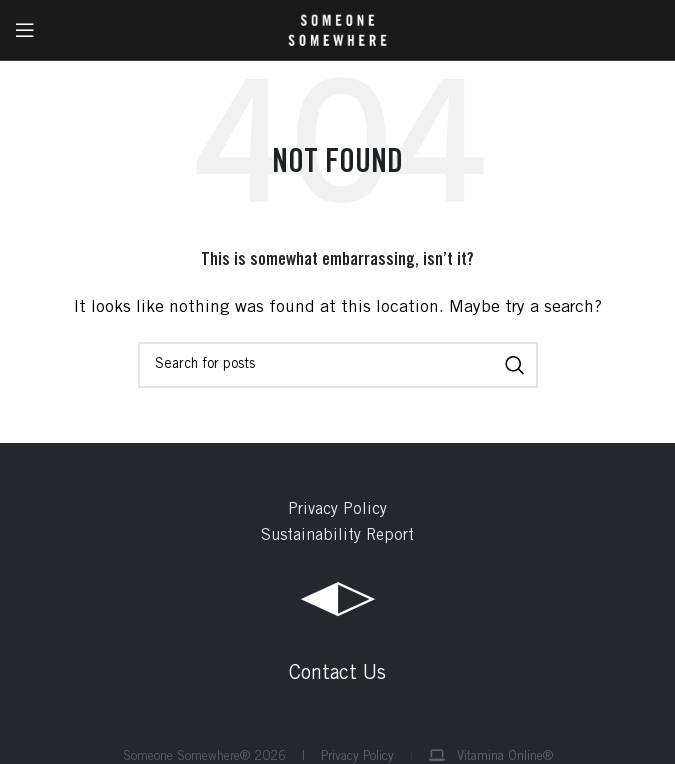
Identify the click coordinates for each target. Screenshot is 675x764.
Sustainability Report (337, 536)
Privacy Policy (337, 510)
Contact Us (337, 675)
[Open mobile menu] (25, 30)
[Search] (338, 365)
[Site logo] (337, 30)
